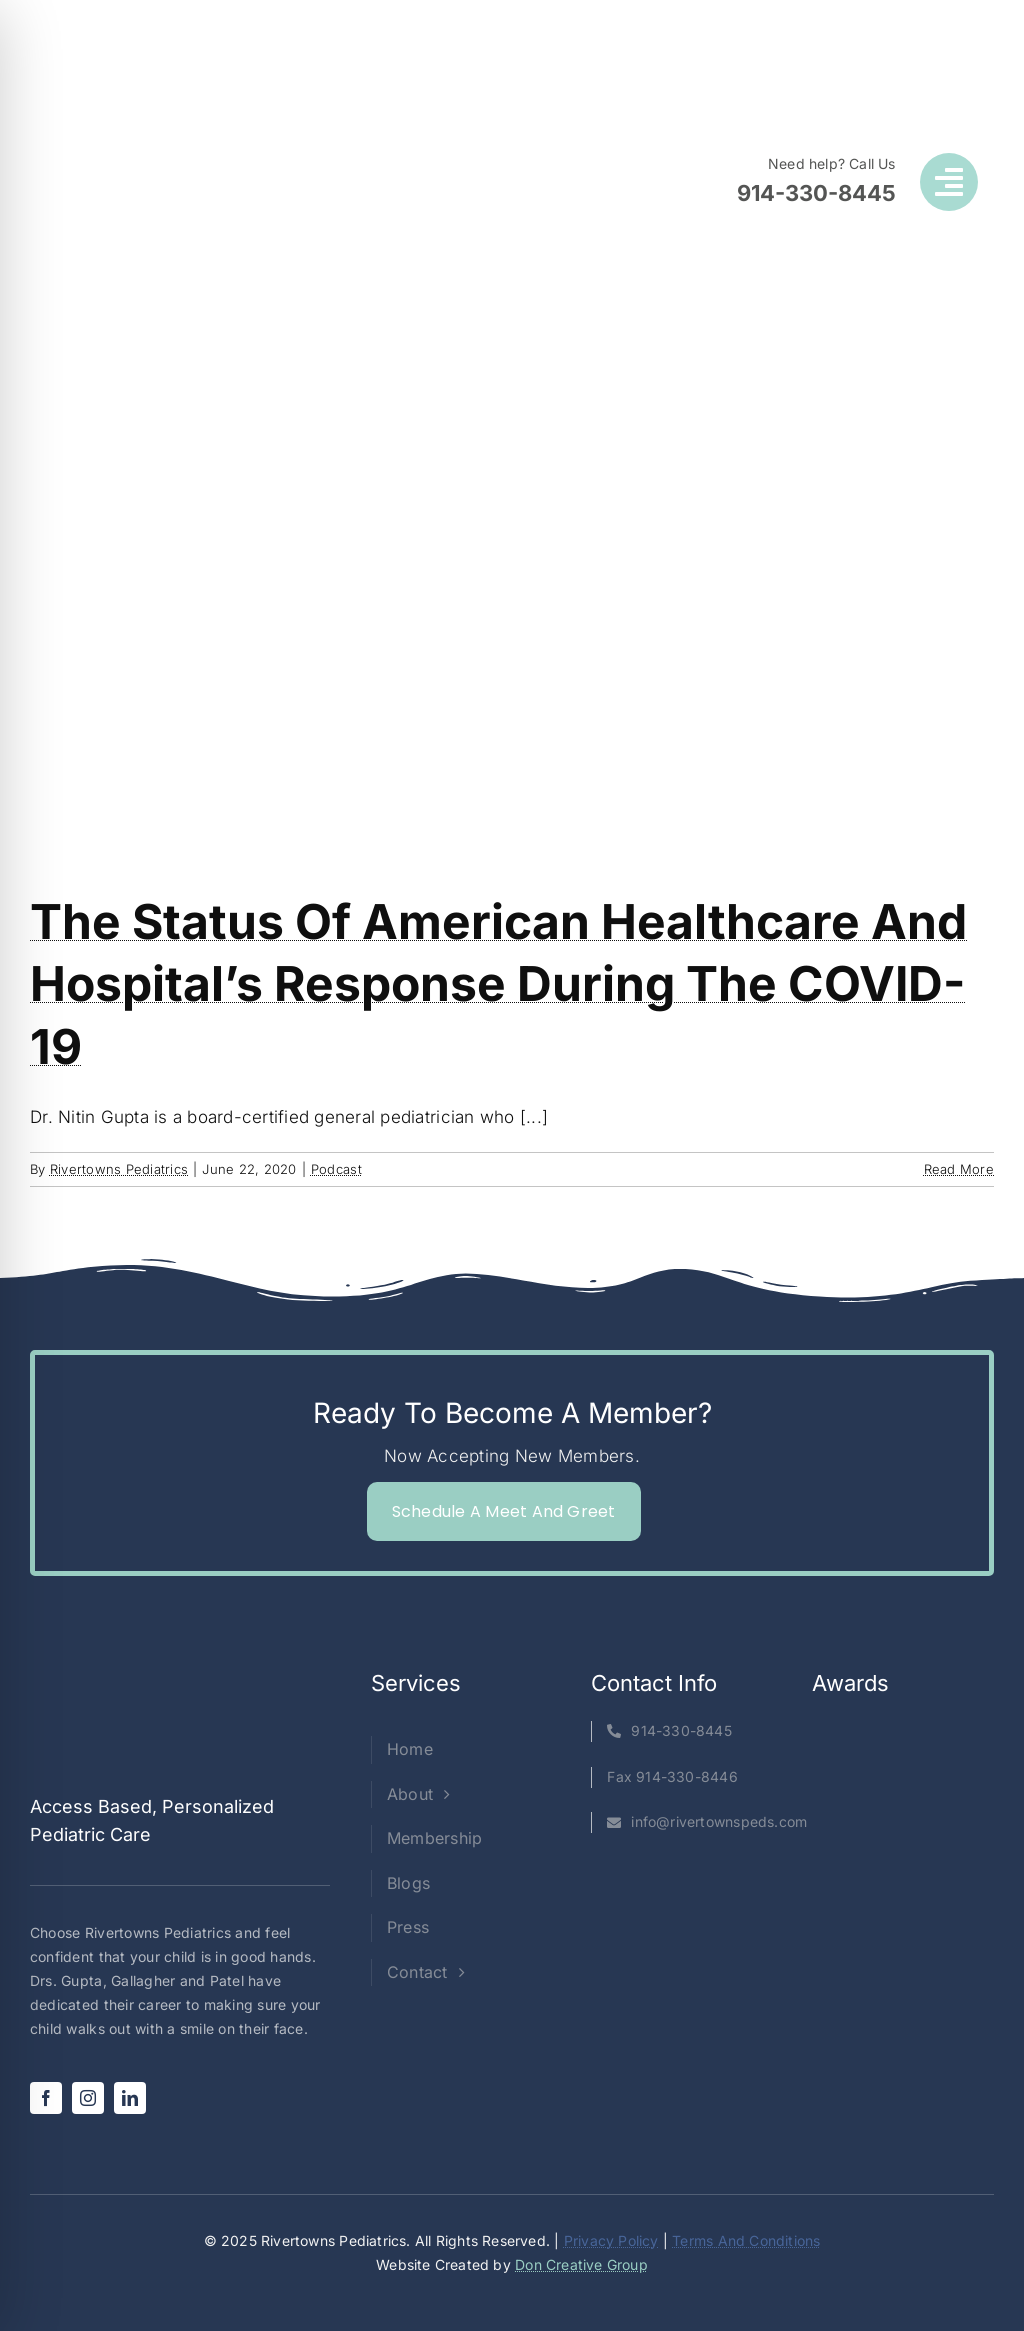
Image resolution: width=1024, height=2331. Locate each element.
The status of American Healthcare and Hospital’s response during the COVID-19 (498, 984)
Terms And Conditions (746, 2240)
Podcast (336, 1169)
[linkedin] (130, 2098)
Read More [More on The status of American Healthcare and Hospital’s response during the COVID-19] (959, 1169)
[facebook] (46, 2098)
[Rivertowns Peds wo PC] (201, 106)
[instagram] (88, 2098)
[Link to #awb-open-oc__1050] (949, 182)
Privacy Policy (611, 2240)
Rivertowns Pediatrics (119, 1169)
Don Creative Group (581, 2264)
